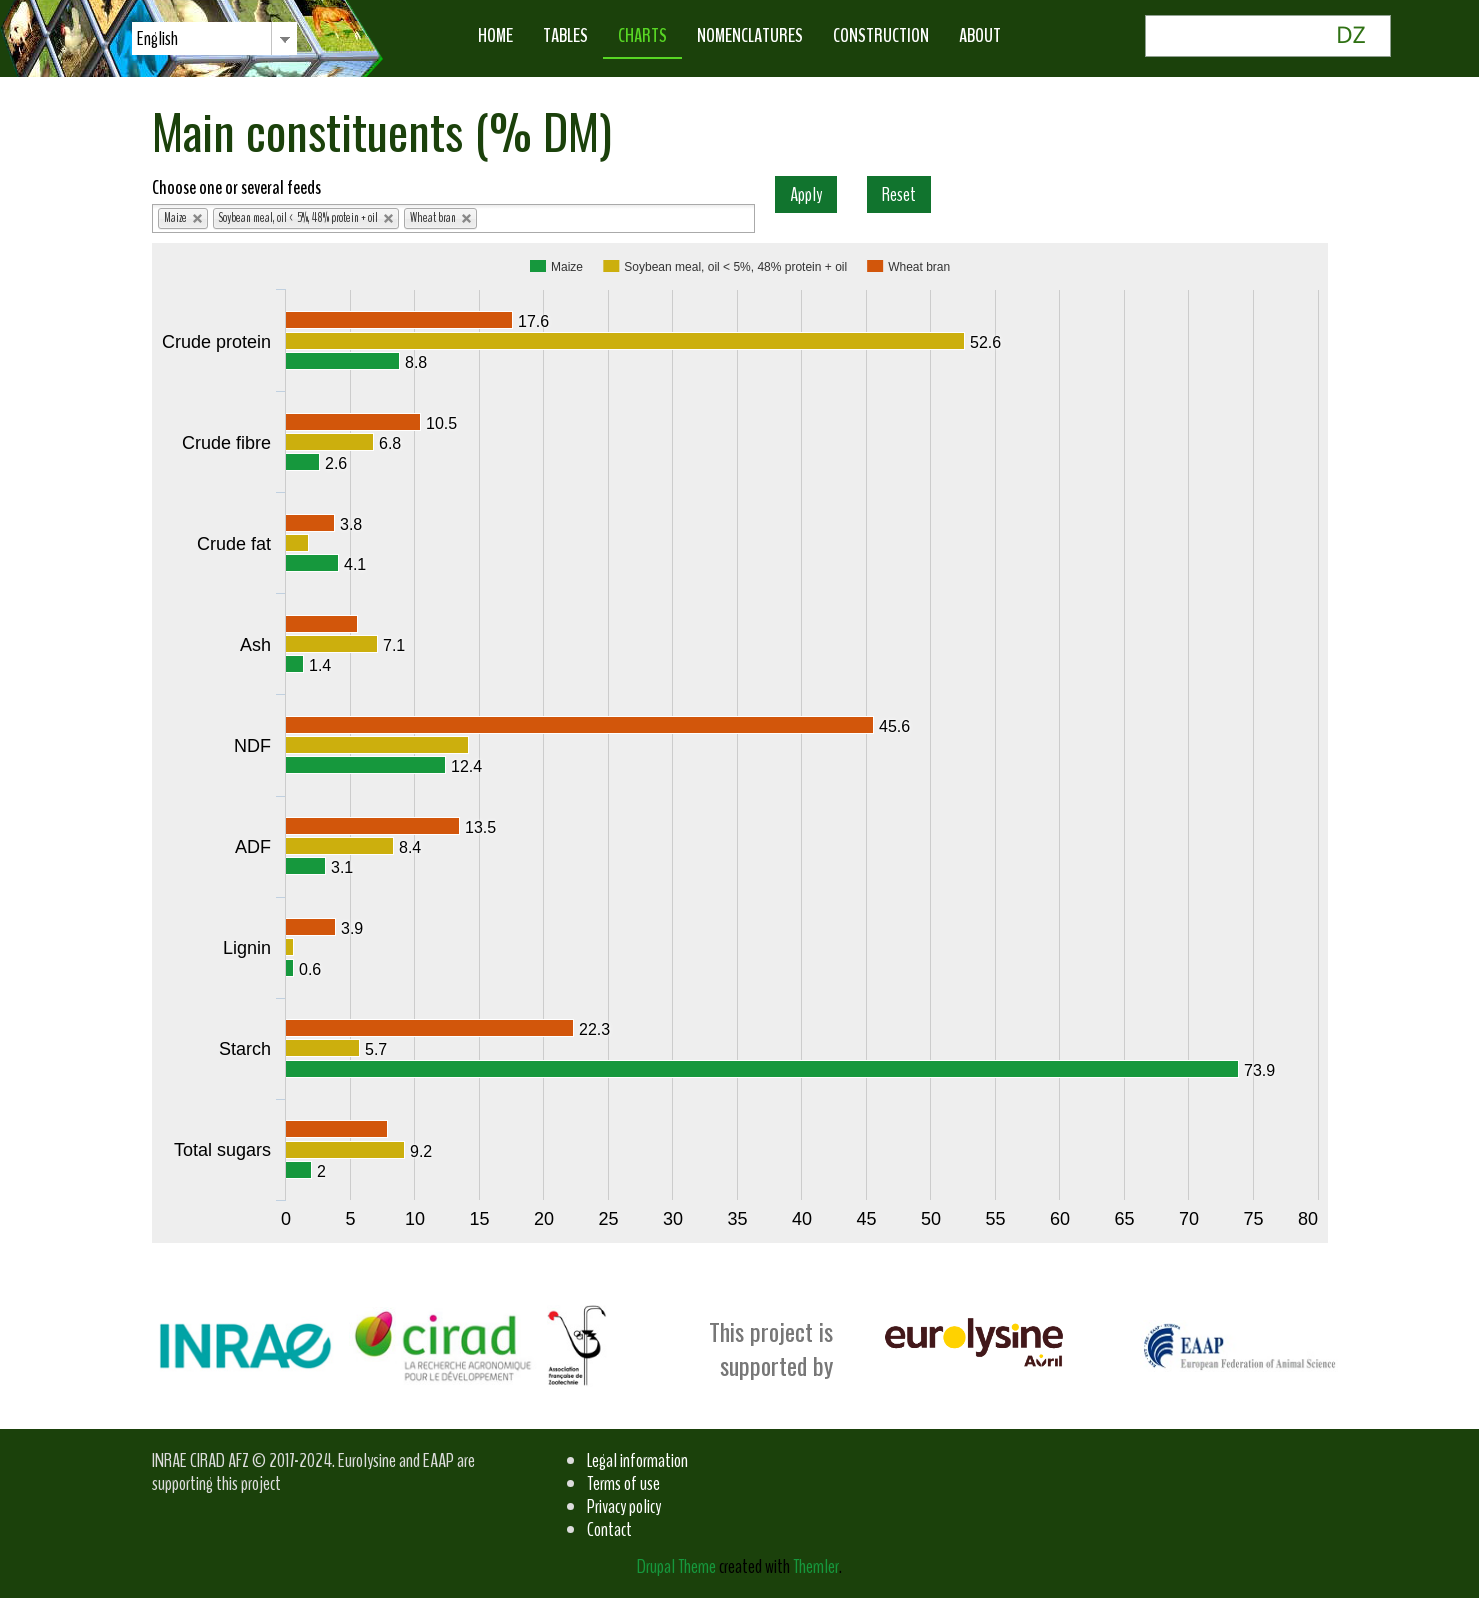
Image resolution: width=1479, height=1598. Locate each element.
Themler (816, 1566)
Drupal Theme (676, 1566)
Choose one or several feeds (236, 187)
